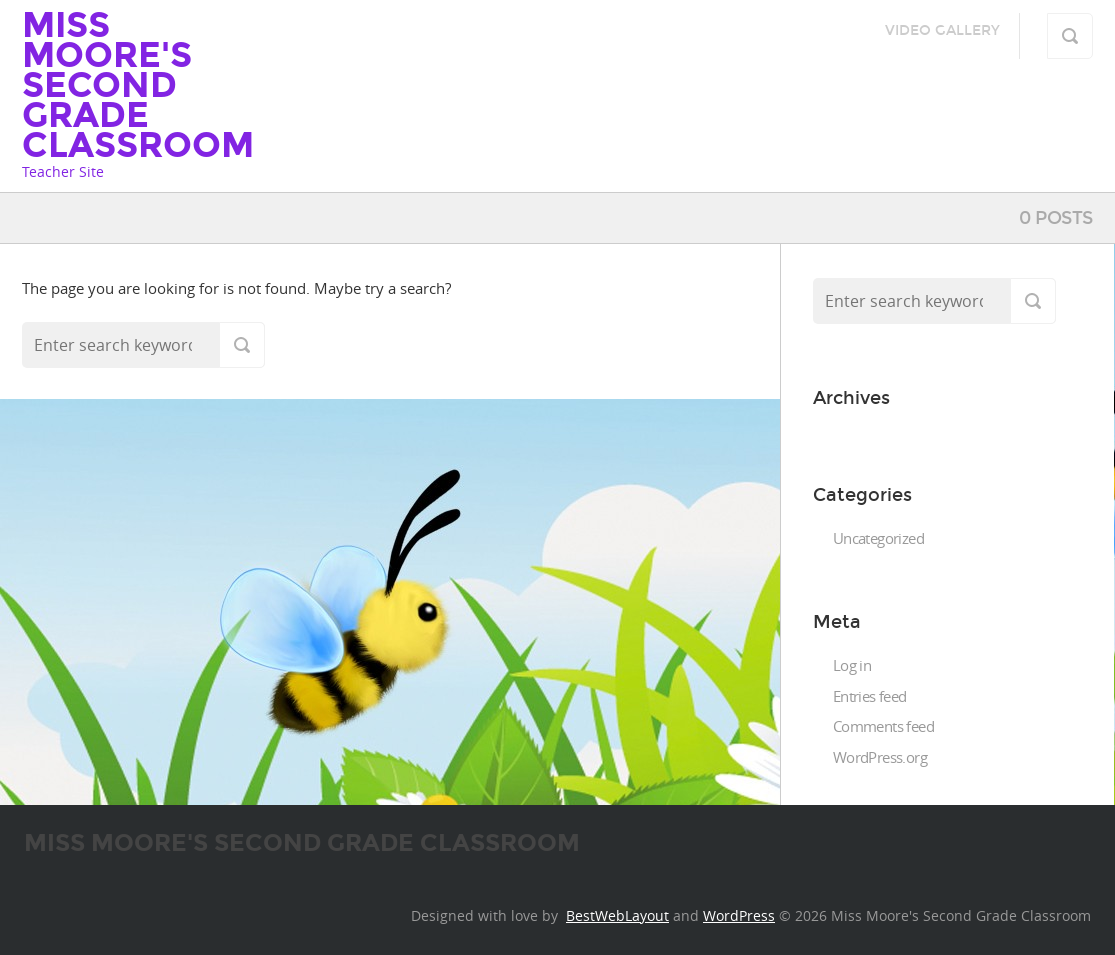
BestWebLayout (617, 915)
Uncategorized (878, 538)
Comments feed (883, 726)
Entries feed (870, 696)
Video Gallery (942, 30)
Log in (852, 665)
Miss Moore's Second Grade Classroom (138, 85)
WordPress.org (880, 757)
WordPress (739, 915)
